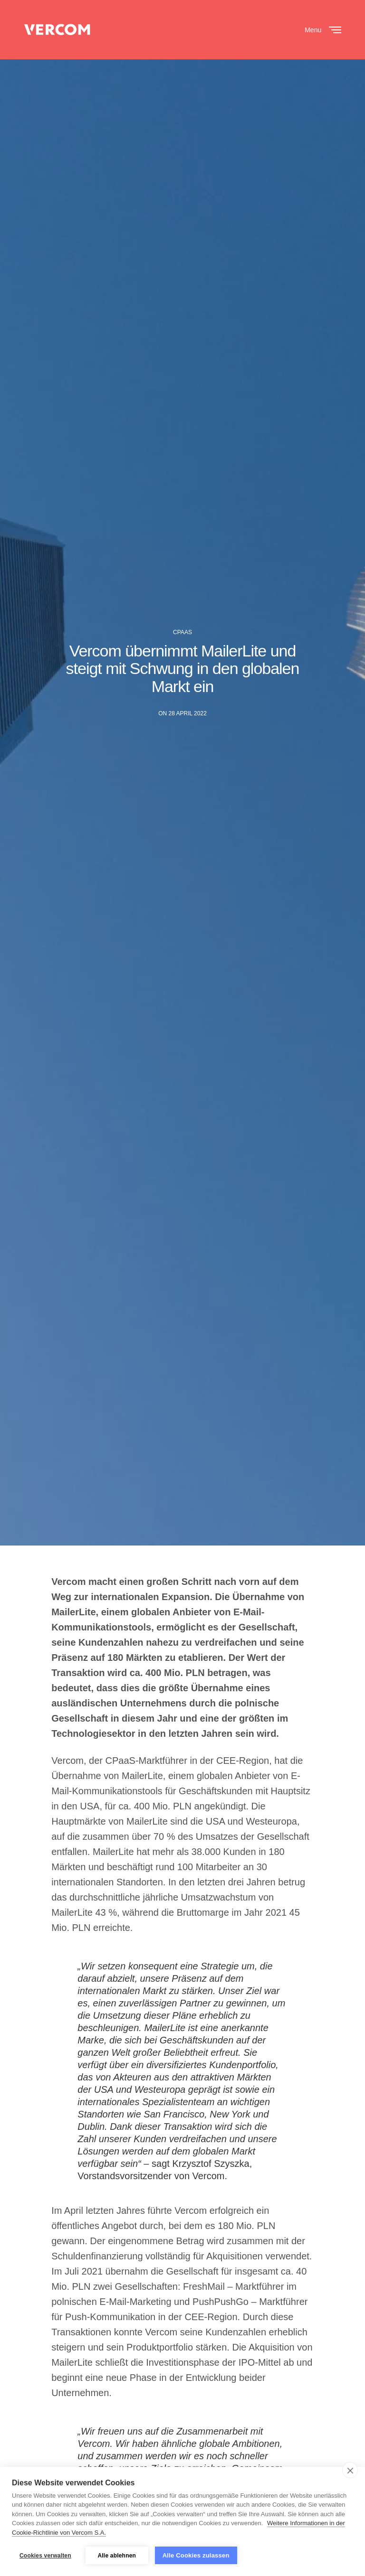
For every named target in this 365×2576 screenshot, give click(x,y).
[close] (350, 2470)
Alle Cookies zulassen (196, 2555)
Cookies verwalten (45, 2555)
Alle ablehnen (116, 2555)
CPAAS (182, 632)
